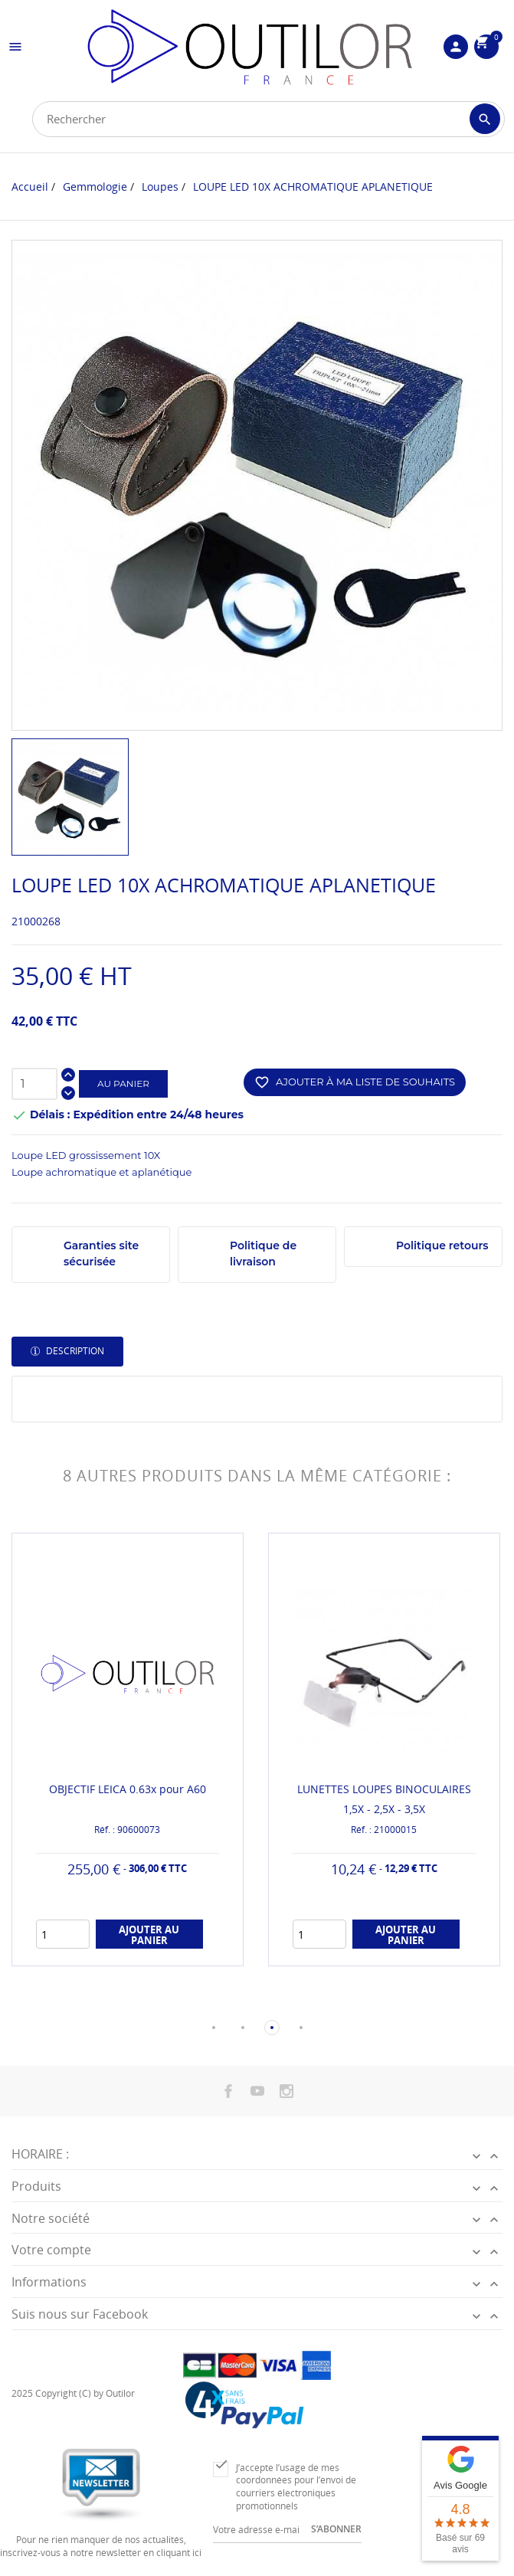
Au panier (123, 1083)
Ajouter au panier (149, 1935)
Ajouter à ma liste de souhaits (354, 1082)
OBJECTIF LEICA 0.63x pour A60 (127, 1789)
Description (74, 1350)
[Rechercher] (268, 119)
